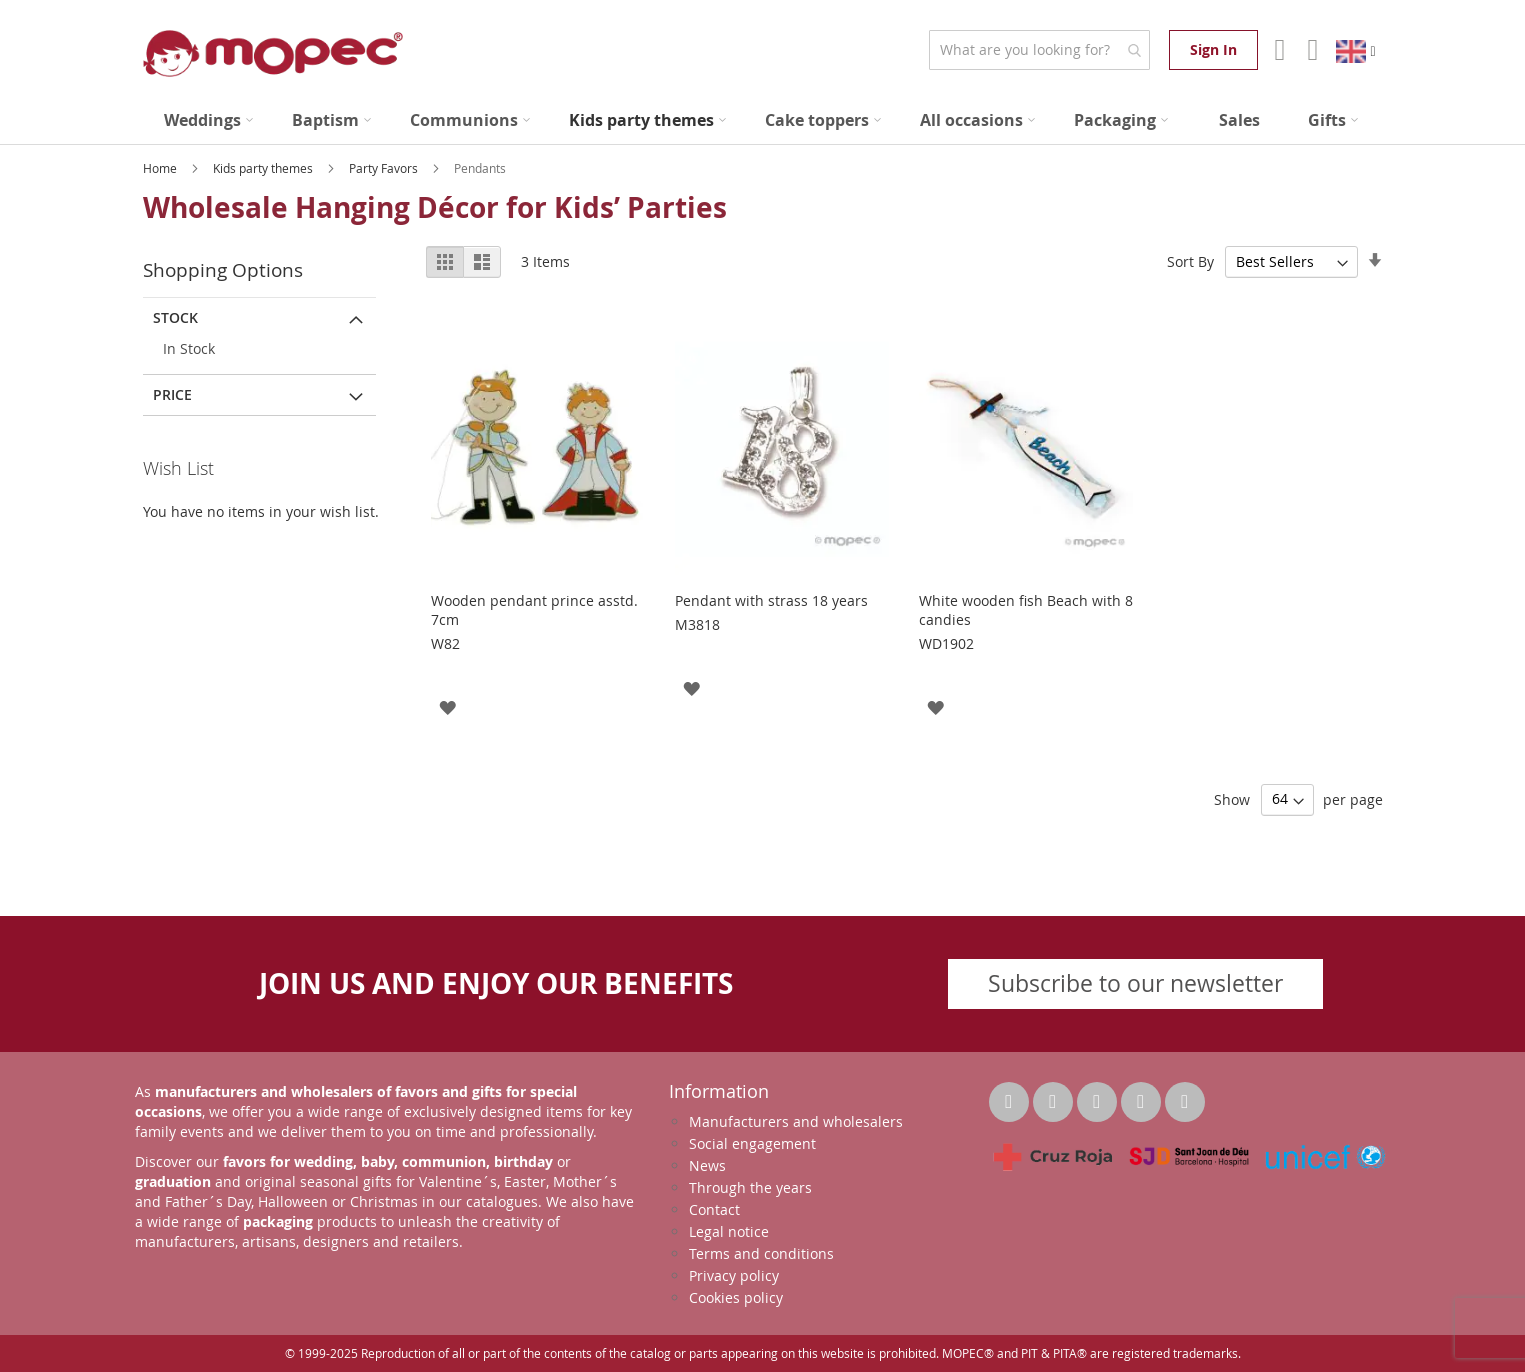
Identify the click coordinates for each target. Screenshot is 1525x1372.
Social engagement (752, 1143)
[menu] (763, 120)
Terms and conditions (761, 1253)
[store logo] (273, 53)
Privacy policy (734, 1275)
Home (161, 168)
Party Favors (385, 168)
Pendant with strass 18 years (771, 600)
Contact (714, 1209)
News (707, 1165)
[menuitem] (208, 120)
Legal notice (729, 1231)
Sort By (1190, 261)
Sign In (1213, 49)
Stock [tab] (175, 317)
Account (1277, 50)
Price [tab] (172, 394)
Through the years (750, 1187)
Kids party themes (264, 168)
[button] (447, 706)
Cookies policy (736, 1297)
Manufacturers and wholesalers (796, 1121)
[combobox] (1039, 50)
